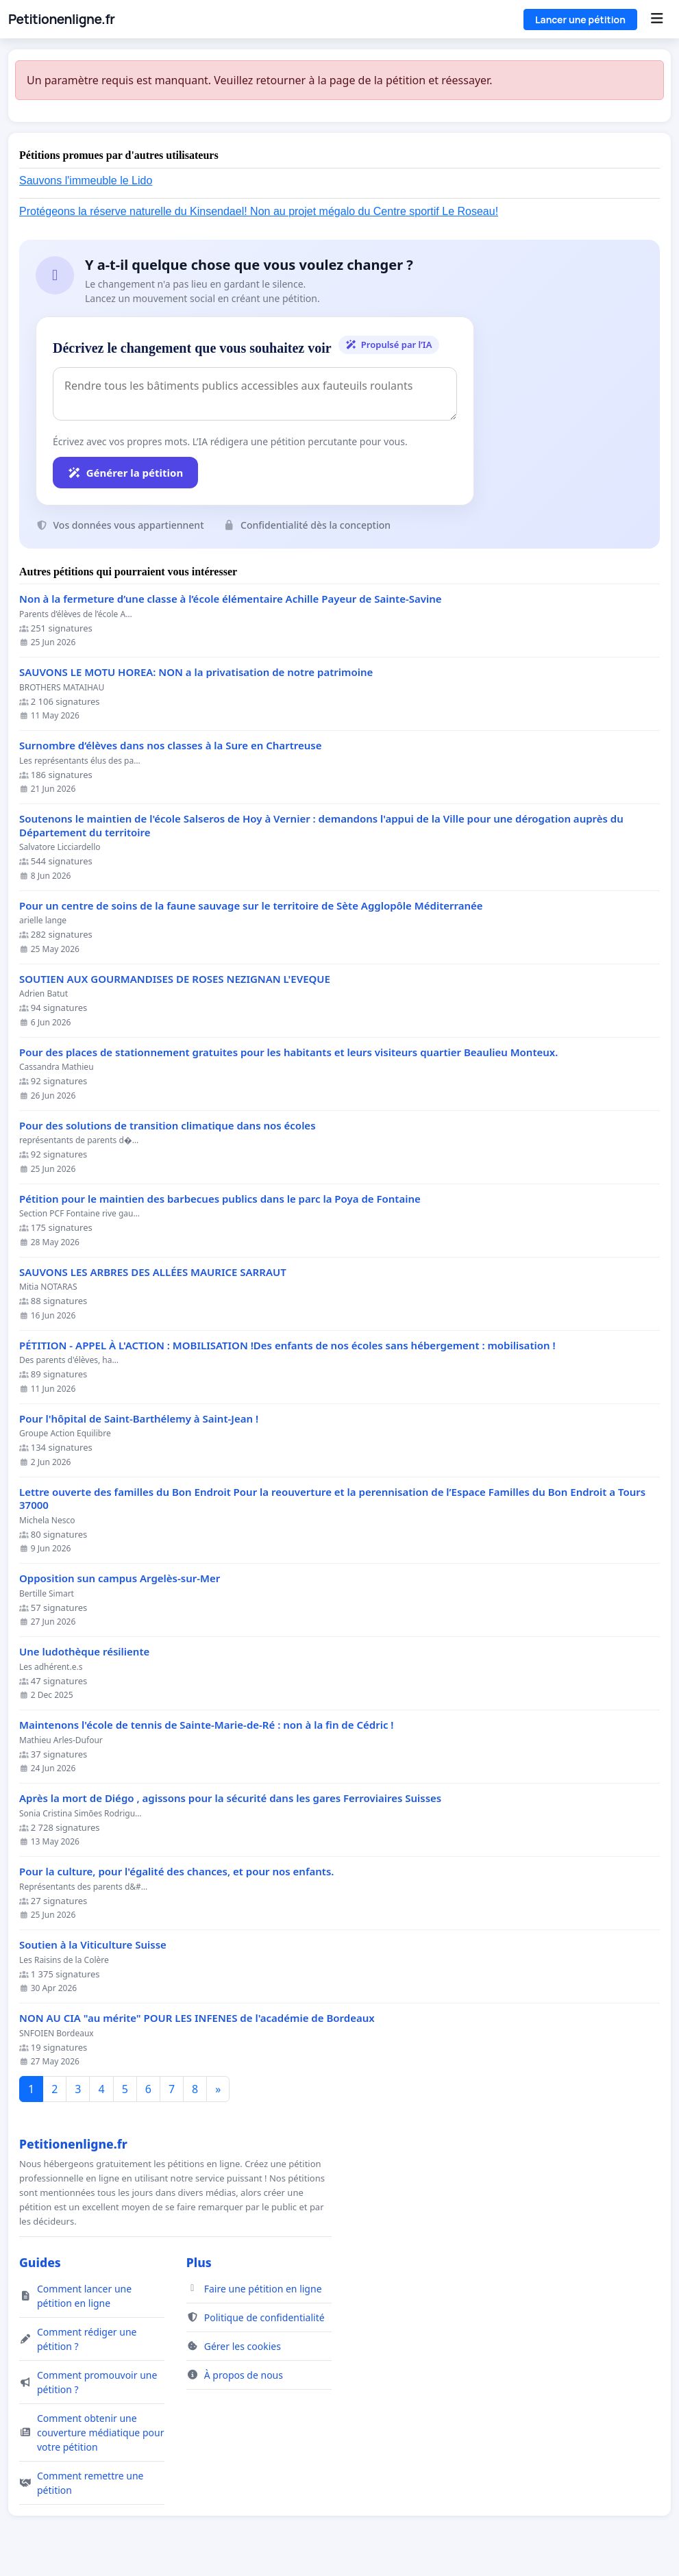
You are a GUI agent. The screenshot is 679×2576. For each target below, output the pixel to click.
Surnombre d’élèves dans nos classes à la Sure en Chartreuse (170, 745)
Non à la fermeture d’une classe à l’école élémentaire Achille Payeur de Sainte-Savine (230, 598)
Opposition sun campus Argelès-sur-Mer (119, 1578)
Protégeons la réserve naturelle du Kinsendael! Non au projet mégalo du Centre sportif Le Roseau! (258, 211)
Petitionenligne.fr (61, 19)
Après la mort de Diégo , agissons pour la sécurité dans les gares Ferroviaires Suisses (230, 1798)
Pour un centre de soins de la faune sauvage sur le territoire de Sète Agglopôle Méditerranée (251, 905)
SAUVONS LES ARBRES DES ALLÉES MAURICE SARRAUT (152, 1272)
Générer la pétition (125, 472)
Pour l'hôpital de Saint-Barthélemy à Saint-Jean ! (138, 1418)
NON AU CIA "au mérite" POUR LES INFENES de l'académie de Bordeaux (197, 2018)
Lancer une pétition (580, 19)
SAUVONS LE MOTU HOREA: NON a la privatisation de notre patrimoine (196, 672)
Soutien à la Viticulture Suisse (92, 1944)
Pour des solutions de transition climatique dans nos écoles (167, 1125)
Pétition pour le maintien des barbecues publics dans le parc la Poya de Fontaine (220, 1198)
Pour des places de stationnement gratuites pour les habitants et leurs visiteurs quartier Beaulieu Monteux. (288, 1052)
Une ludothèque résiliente (84, 1651)
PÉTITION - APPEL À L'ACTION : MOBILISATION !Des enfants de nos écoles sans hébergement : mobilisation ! (287, 1345)
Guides (40, 2262)
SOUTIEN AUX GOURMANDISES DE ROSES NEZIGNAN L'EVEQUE (174, 979)
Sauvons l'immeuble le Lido (85, 180)
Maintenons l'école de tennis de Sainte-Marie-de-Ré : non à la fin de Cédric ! (206, 1724)
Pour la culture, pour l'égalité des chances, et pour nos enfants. (176, 1871)
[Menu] (657, 19)
